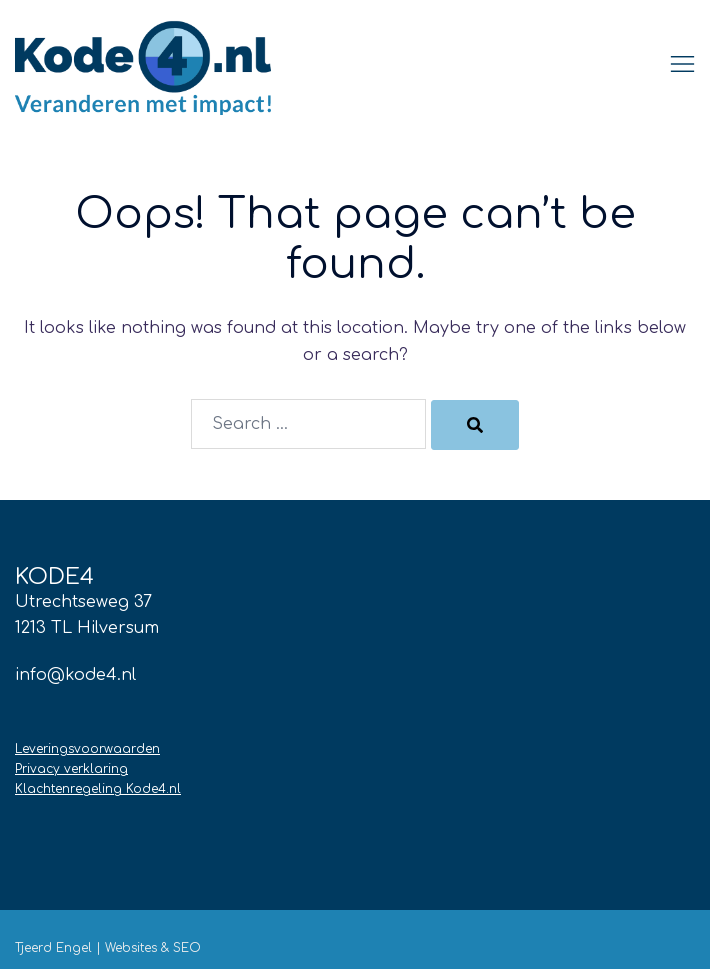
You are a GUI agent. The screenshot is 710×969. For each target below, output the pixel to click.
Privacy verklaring (71, 769)
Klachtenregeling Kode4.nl (98, 789)
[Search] (475, 425)
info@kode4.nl (75, 675)
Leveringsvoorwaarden (87, 749)
